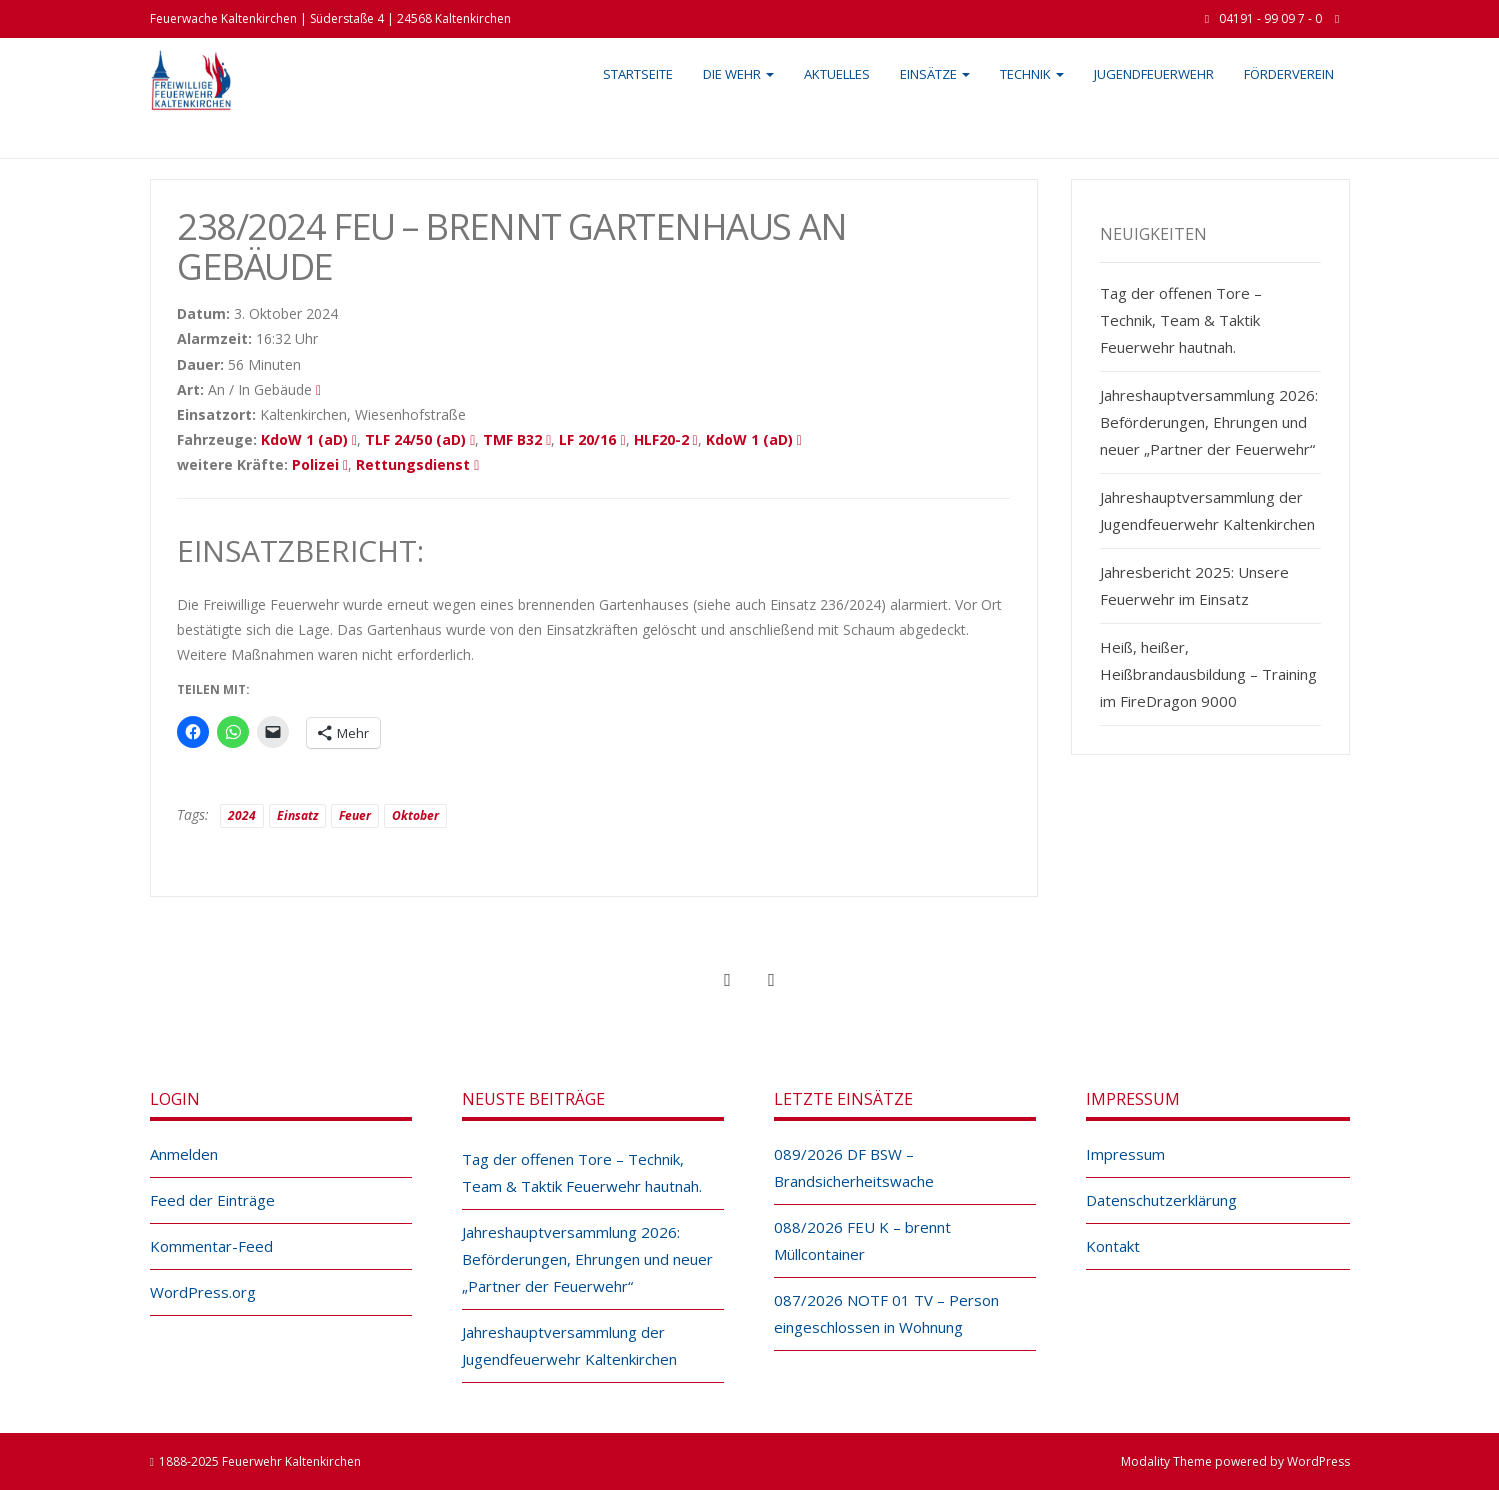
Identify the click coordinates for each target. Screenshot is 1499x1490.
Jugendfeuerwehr (1154, 74)
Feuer (355, 815)
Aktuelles (837, 74)
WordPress (1318, 1461)
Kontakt (1113, 1246)
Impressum (1125, 1154)
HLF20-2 (661, 439)
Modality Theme (1166, 1461)
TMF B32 (512, 439)
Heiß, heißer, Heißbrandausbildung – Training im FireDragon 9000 (1208, 674)
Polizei (315, 464)
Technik (1032, 74)
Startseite (638, 74)
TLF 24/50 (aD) (415, 439)
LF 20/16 (587, 439)
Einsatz (297, 815)
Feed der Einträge (212, 1200)
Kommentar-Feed (211, 1246)
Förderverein (1289, 74)
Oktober (415, 815)
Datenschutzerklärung (1161, 1200)
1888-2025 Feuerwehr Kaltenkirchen (260, 1461)
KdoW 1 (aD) (304, 439)
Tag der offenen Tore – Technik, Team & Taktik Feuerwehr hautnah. (1181, 320)
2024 (242, 815)
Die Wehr (738, 74)
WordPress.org (203, 1292)
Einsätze (935, 74)
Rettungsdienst (413, 464)
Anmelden (184, 1154)
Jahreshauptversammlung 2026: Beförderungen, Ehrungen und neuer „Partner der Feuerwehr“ (1209, 422)
